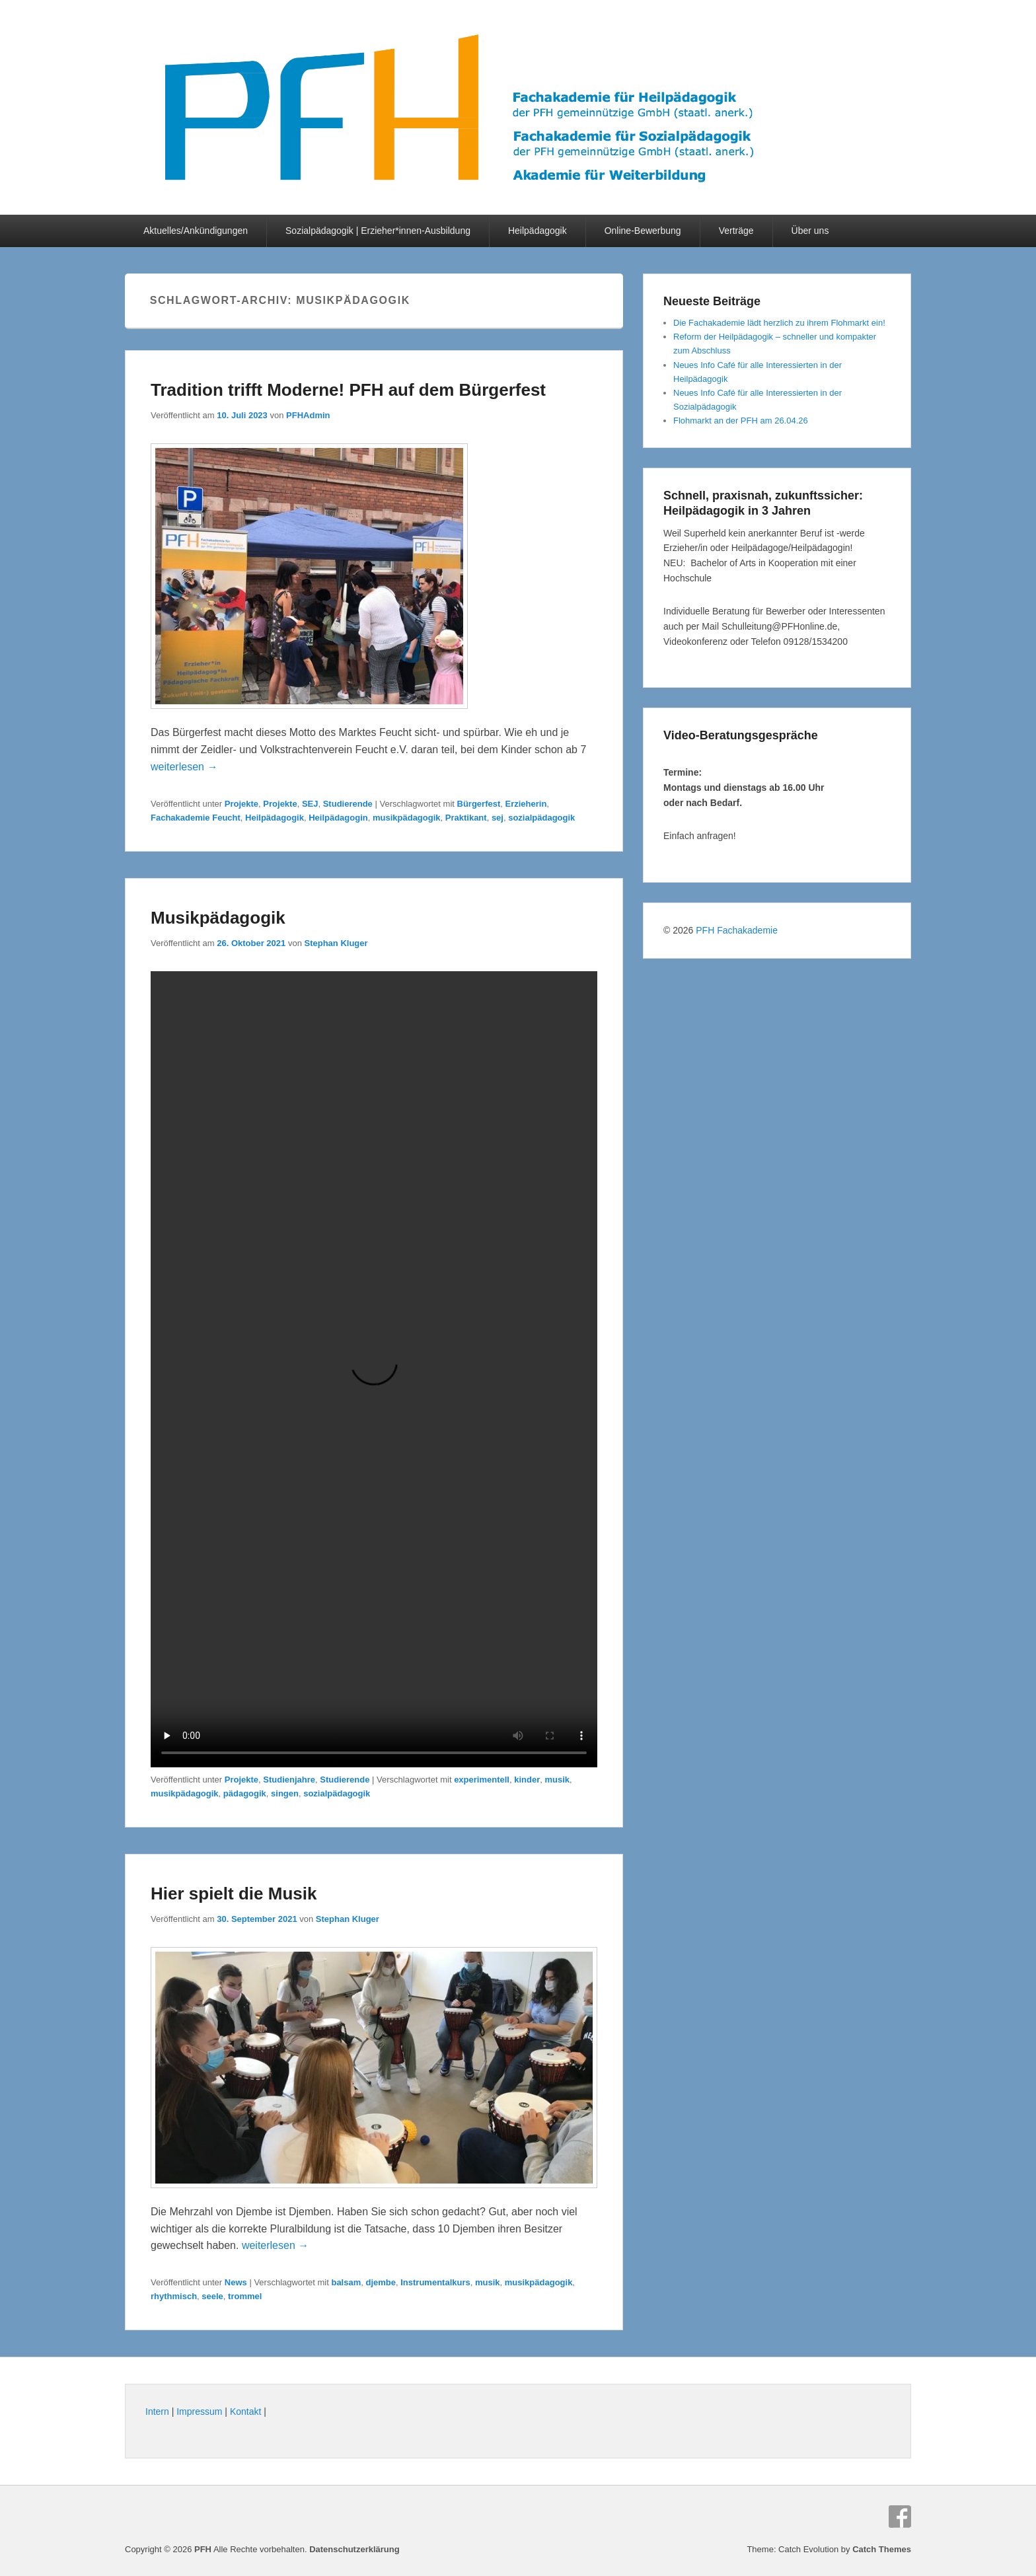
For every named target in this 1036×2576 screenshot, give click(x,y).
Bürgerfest (479, 804)
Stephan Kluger (335, 943)
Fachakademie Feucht (195, 818)
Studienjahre (289, 1780)
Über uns (810, 230)
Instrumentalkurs (435, 2282)
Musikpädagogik (218, 918)
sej (497, 818)
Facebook (900, 2516)
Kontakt (245, 2411)
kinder (527, 1780)
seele (212, 2296)
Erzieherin (526, 804)
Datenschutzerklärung (354, 2549)
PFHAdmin (308, 415)
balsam (346, 2282)
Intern (157, 2411)
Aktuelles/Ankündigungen (195, 230)
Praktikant (466, 818)
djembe (381, 2282)
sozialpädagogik (541, 818)
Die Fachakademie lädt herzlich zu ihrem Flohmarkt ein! (779, 323)
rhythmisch (174, 2296)
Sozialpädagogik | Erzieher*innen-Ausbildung (377, 230)
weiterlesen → (184, 766)
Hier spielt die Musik (233, 1893)
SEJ (310, 804)
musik (557, 1780)
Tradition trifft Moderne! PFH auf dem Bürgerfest (348, 390)
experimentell (481, 1780)
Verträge (736, 230)
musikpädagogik (407, 818)
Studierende (348, 804)
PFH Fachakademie (737, 930)
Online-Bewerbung (643, 230)
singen (285, 1793)
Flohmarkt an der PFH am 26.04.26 (740, 420)
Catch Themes (881, 2549)
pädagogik (244, 1793)
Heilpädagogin (338, 818)
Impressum (199, 2411)
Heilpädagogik (537, 230)
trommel (245, 2296)
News (236, 2282)
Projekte (241, 804)
